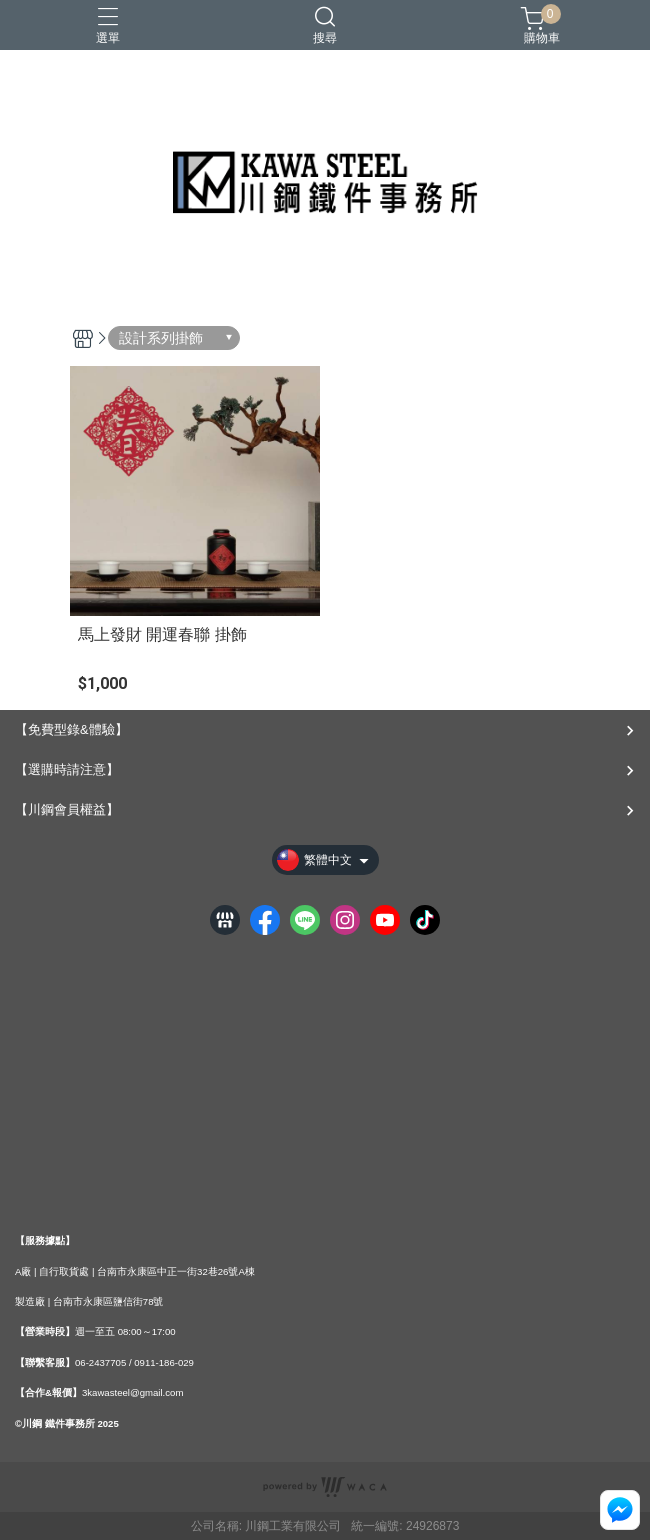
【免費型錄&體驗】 (71, 729)
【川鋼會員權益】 (67, 809)
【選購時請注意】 (67, 769)
